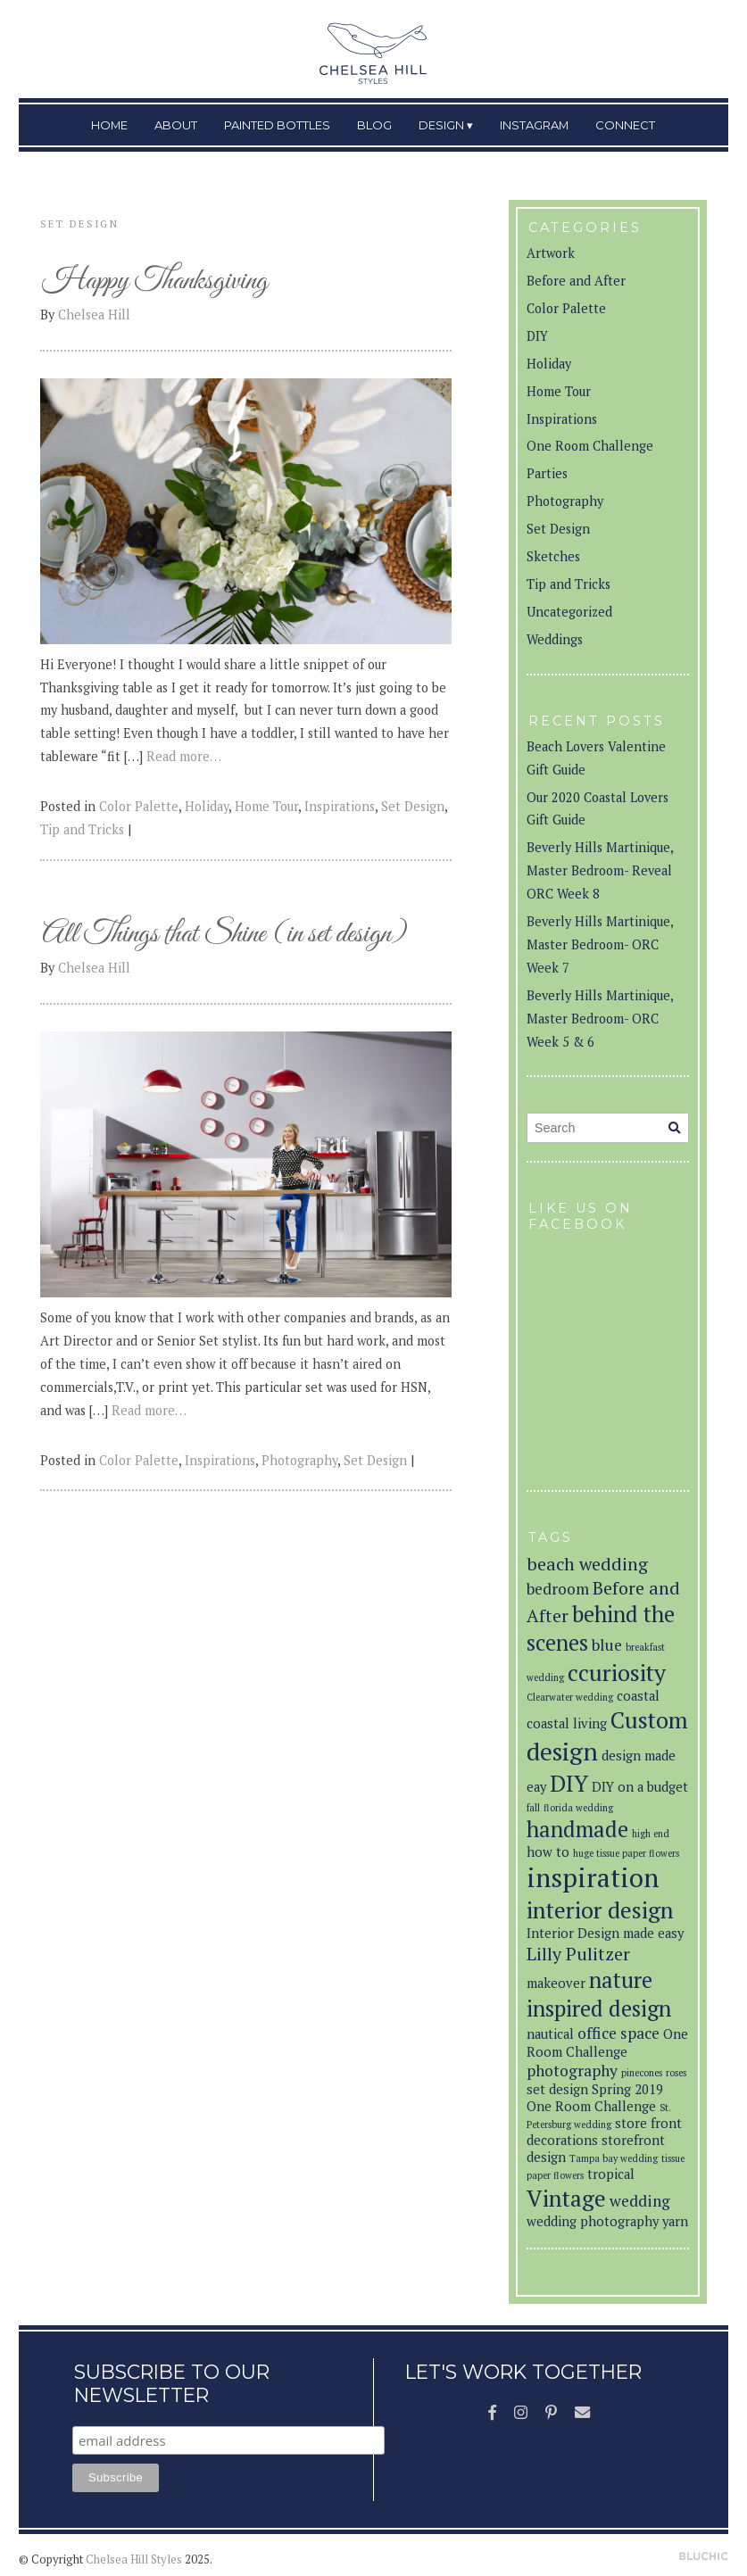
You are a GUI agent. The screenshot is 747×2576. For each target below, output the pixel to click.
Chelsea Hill (94, 314)
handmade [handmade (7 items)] (577, 1829)
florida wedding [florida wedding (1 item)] (578, 1808)
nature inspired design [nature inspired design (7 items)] (599, 1994)
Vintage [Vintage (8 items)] (566, 2198)
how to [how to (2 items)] (548, 1851)
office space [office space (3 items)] (618, 2033)
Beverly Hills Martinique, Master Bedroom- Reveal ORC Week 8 (600, 870)
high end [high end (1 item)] (650, 1833)
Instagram (534, 125)
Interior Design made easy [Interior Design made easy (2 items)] (605, 1933)
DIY (537, 335)
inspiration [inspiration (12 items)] (593, 1877)
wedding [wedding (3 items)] (640, 2201)
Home (109, 125)
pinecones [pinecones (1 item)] (641, 2073)
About (175, 125)
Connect (625, 125)
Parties (547, 473)
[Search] (674, 1128)
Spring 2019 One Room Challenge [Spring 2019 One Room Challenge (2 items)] (595, 2098)
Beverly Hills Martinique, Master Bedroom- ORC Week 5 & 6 (600, 1018)
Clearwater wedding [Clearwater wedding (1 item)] (570, 1697)
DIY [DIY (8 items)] (569, 1783)
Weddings (555, 639)
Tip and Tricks (82, 829)
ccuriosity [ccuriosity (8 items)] (617, 1672)
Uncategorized (569, 611)
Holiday (206, 806)
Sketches (553, 556)
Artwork (551, 252)
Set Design (412, 806)
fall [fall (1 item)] (533, 1808)
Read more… (183, 756)
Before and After (576, 280)
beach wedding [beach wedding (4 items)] (587, 1564)
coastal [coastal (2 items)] (638, 1695)
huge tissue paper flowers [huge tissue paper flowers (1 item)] (626, 1853)
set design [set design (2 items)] (557, 2089)
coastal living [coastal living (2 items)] (567, 1723)
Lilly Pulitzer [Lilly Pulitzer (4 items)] (578, 1954)
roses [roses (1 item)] (676, 2073)
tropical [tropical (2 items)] (611, 2174)
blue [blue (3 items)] (607, 1645)
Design (441, 125)
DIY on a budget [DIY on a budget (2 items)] (640, 1786)
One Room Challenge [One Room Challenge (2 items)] (607, 2042)
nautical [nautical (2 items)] (550, 2033)
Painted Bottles (277, 125)
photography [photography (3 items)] (572, 2070)
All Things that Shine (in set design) (224, 934)
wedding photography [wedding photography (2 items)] (593, 2221)
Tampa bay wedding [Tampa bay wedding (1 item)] (613, 2158)
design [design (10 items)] (562, 1751)
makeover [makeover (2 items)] (556, 1983)
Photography (299, 1460)
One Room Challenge (590, 445)
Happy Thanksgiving (155, 281)
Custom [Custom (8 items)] (649, 1719)
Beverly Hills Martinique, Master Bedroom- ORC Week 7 (600, 944)
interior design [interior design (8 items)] (600, 1909)
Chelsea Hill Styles (134, 2559)
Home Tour (266, 806)
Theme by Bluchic (703, 2557)
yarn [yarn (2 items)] (675, 2221)
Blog (374, 125)
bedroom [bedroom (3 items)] (558, 1588)
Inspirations (339, 806)
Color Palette (138, 806)
